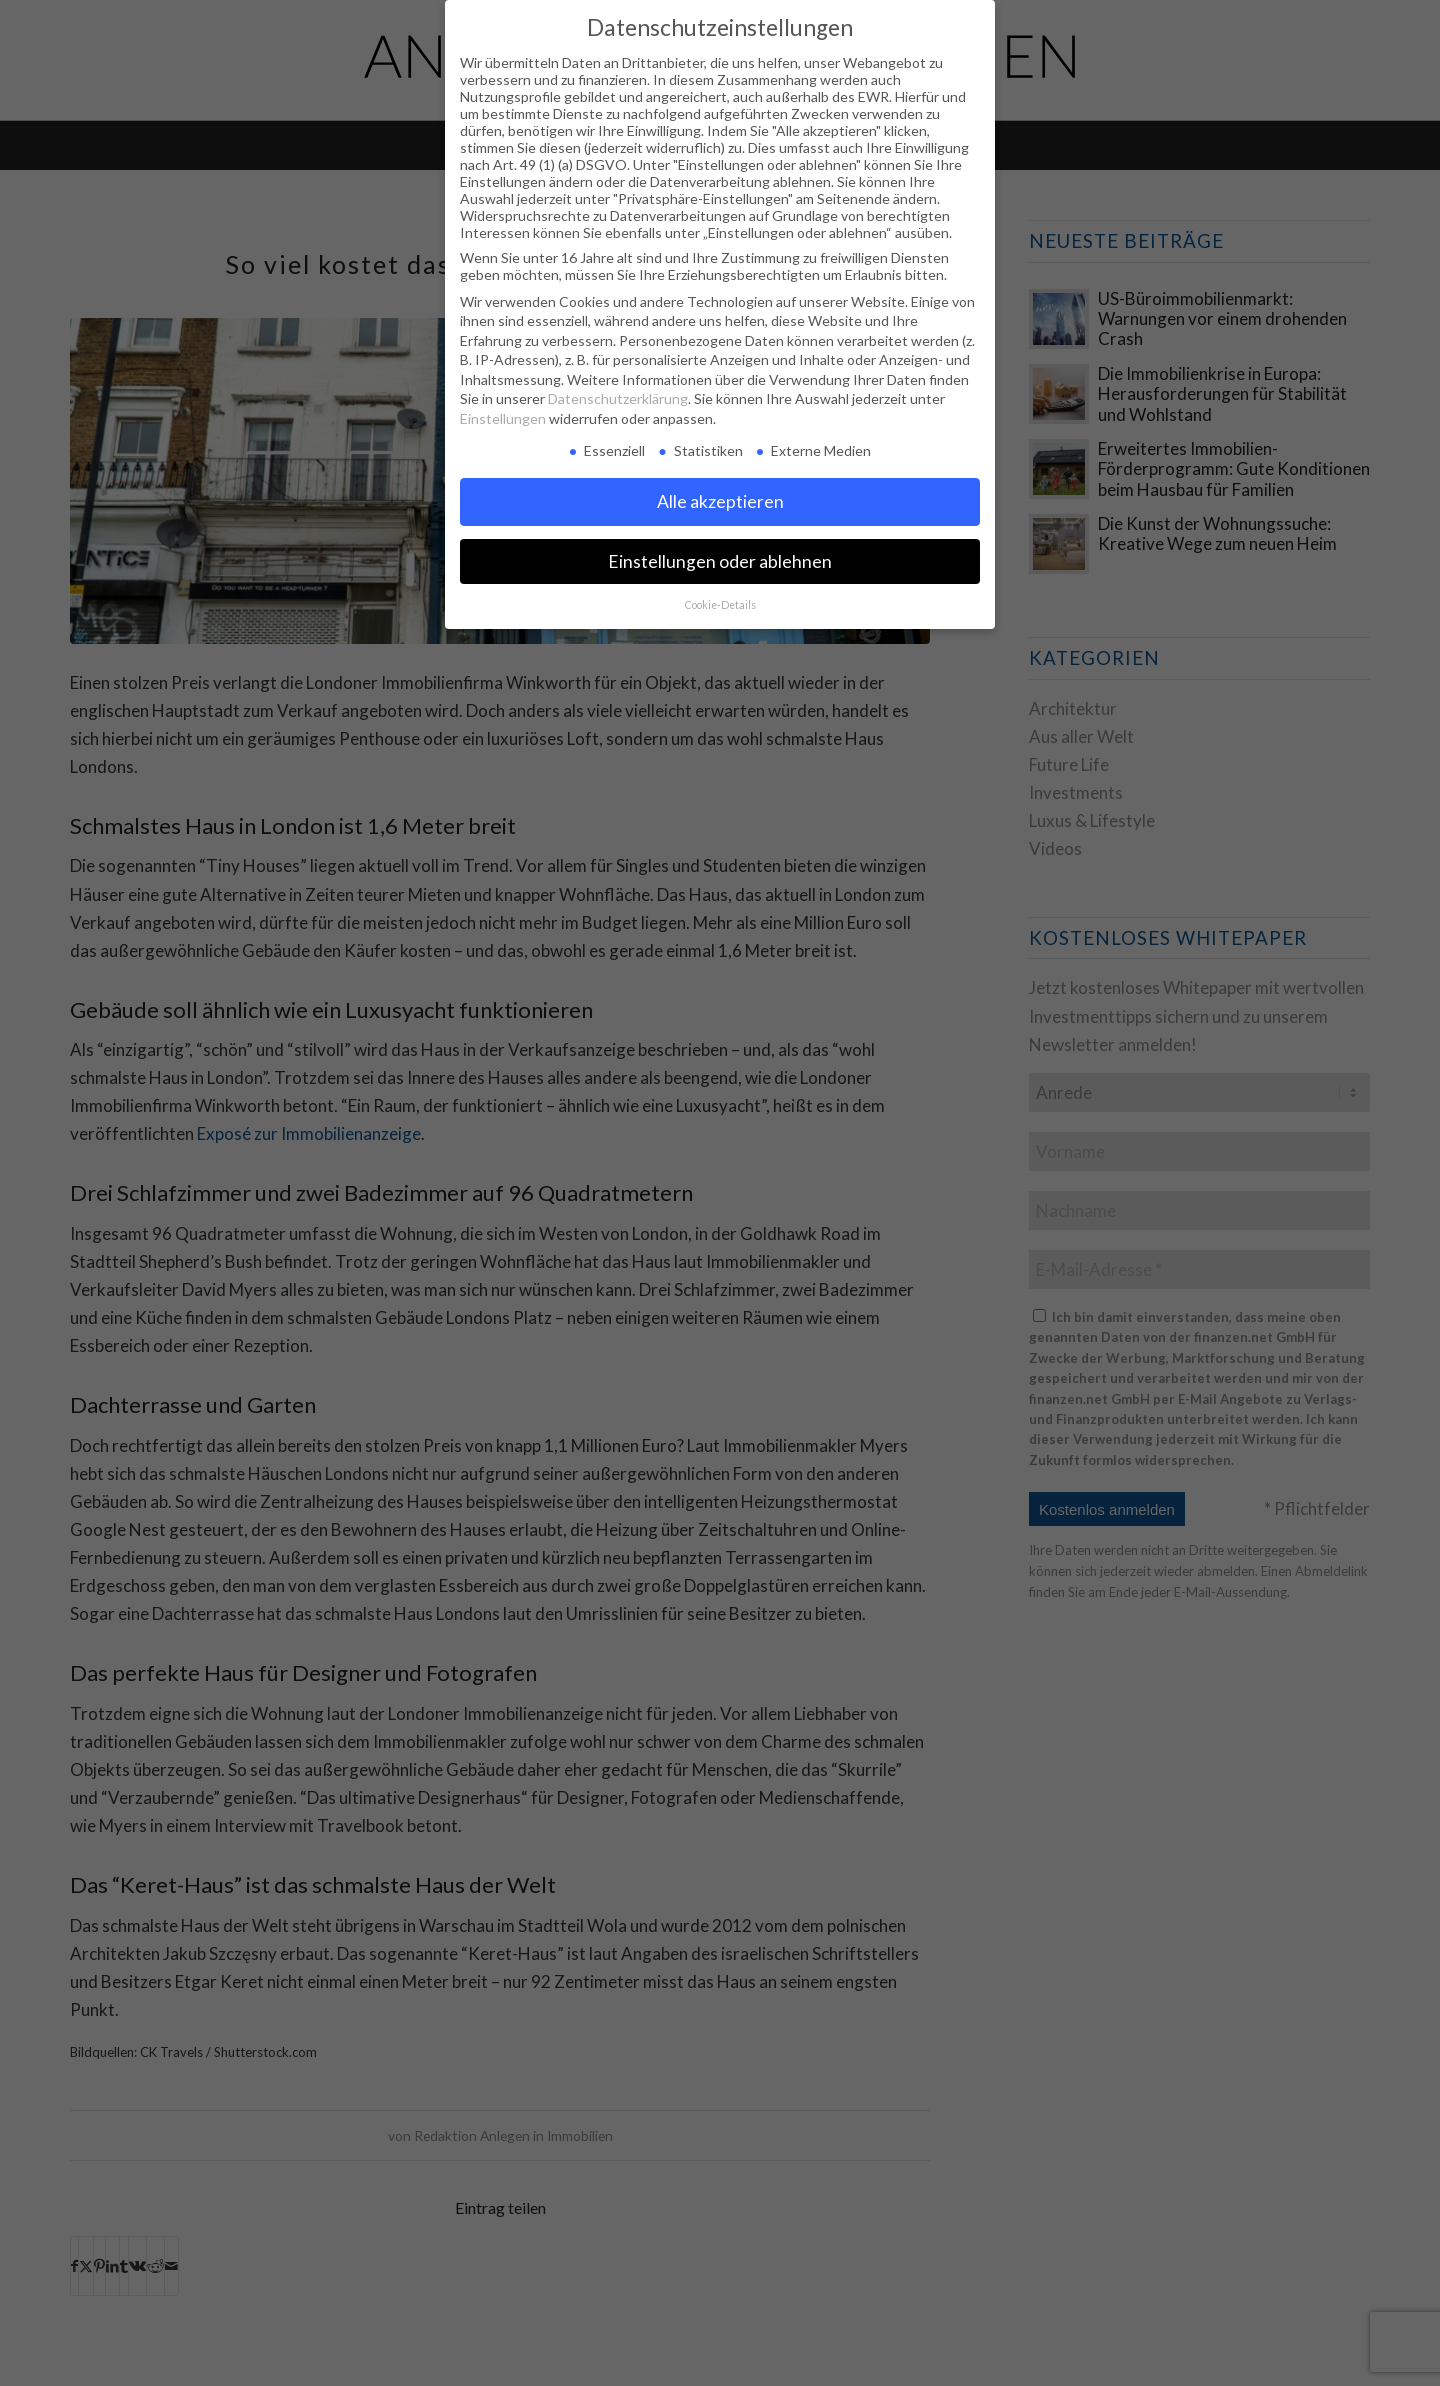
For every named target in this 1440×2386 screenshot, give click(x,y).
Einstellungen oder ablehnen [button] (720, 561)
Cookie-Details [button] (720, 605)
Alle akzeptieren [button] (720, 501)
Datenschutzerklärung (618, 398)
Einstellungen (503, 418)
